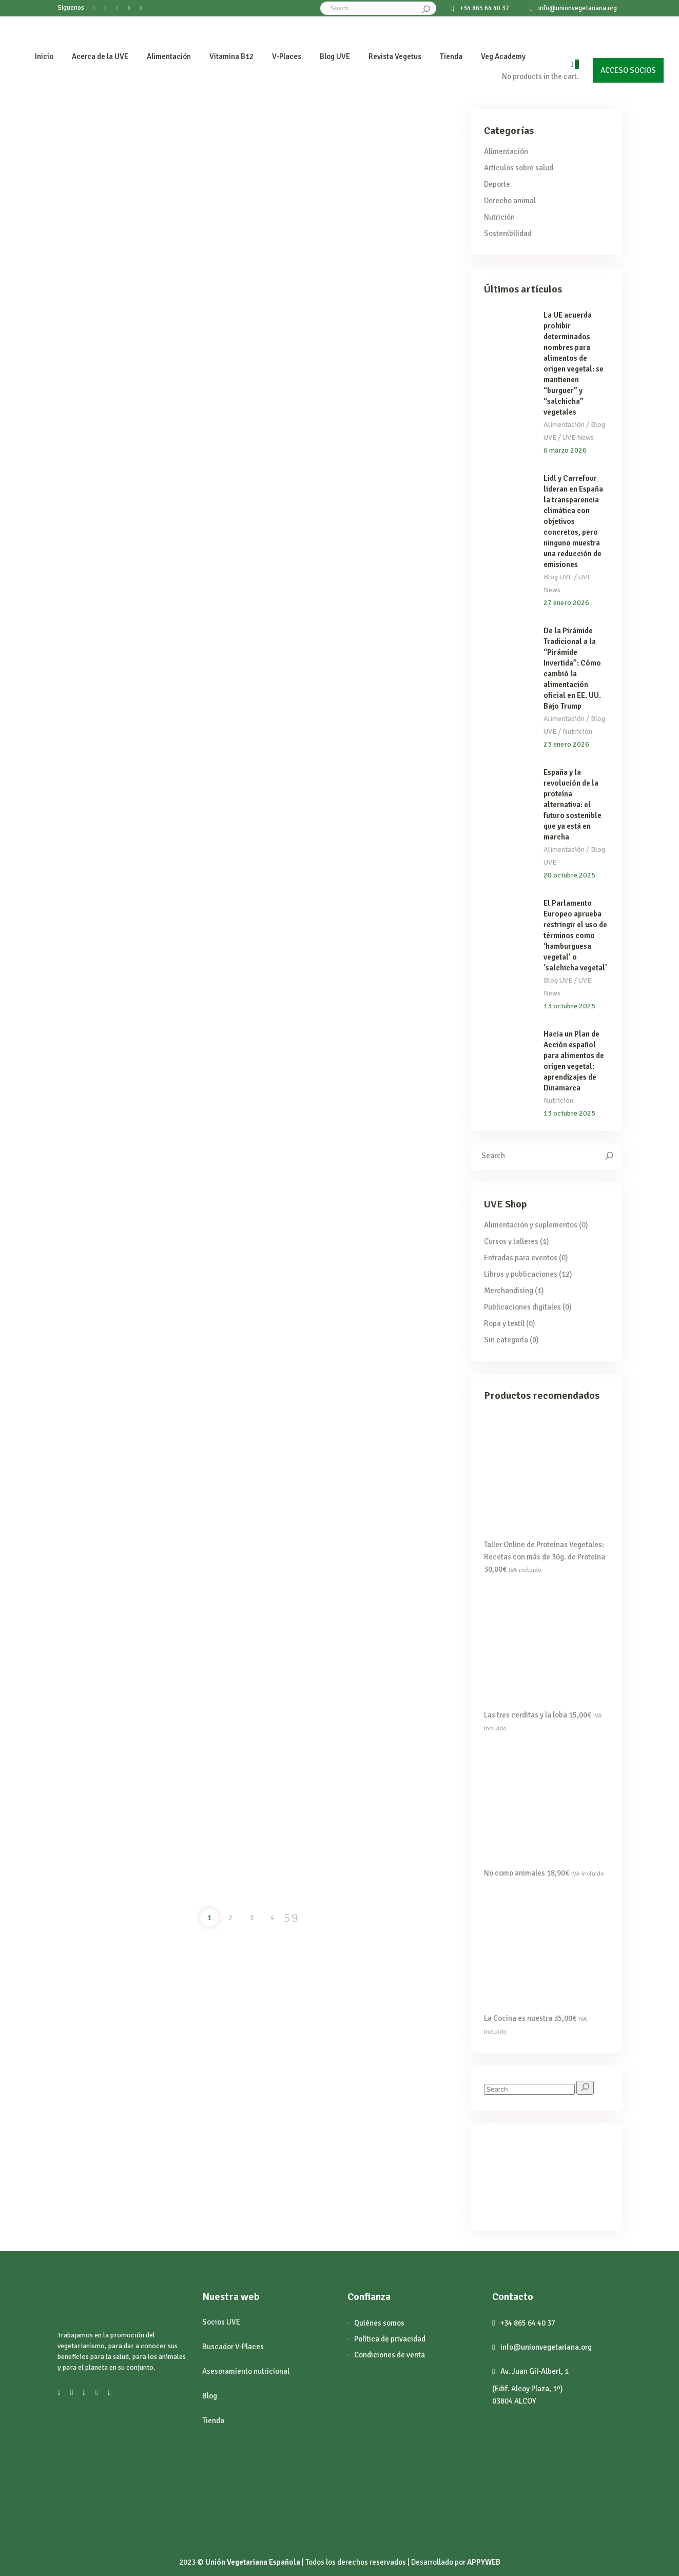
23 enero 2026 (566, 744)
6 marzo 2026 (565, 450)
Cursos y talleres (511, 1241)
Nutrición (499, 217)
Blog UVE (558, 577)
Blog (209, 2396)
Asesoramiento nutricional (245, 2371)
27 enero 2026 (566, 602)
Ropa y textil (504, 1323)
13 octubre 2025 (569, 1006)
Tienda (213, 2420)
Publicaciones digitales (522, 1307)
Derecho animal (510, 200)
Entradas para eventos (520, 1257)
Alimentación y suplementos (530, 1225)
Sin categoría (506, 1339)
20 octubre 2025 (569, 875)
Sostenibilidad (508, 233)
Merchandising (508, 1290)
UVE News (578, 437)
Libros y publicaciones (520, 1274)
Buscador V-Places (233, 2346)
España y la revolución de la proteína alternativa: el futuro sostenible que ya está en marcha (573, 805)
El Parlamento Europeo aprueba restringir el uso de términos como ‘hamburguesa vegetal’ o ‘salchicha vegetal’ (575, 935)
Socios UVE (221, 2322)
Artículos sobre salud (518, 167)
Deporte (497, 184)
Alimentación (506, 151)
